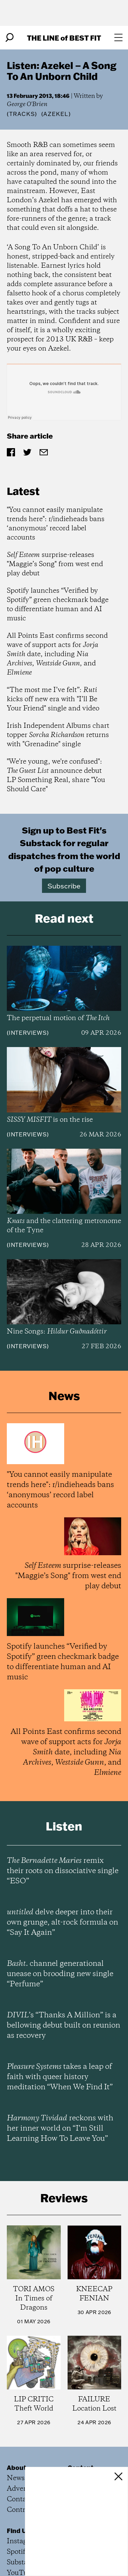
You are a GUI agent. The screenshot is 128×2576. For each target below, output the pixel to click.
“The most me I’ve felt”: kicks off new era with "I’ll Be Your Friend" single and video (53, 699)
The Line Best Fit (64, 37)
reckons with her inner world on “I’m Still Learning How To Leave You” (60, 2128)
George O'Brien (27, 104)
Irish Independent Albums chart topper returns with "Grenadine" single (58, 735)
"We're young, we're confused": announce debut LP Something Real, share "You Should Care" (56, 775)
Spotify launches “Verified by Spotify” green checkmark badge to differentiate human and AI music (58, 604)
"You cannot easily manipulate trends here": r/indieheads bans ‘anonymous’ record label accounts (55, 523)
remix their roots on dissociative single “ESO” (62, 1871)
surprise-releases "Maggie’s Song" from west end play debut (55, 564)
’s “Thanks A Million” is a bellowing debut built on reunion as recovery (63, 2025)
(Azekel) (56, 114)
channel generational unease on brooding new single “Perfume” (60, 1974)
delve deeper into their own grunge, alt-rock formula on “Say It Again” (62, 1922)
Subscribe (64, 885)
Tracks (22, 114)
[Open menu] (118, 37)
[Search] (9, 37)
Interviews (28, 1032)
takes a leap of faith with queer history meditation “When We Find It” (60, 2077)
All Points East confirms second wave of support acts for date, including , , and (57, 654)
